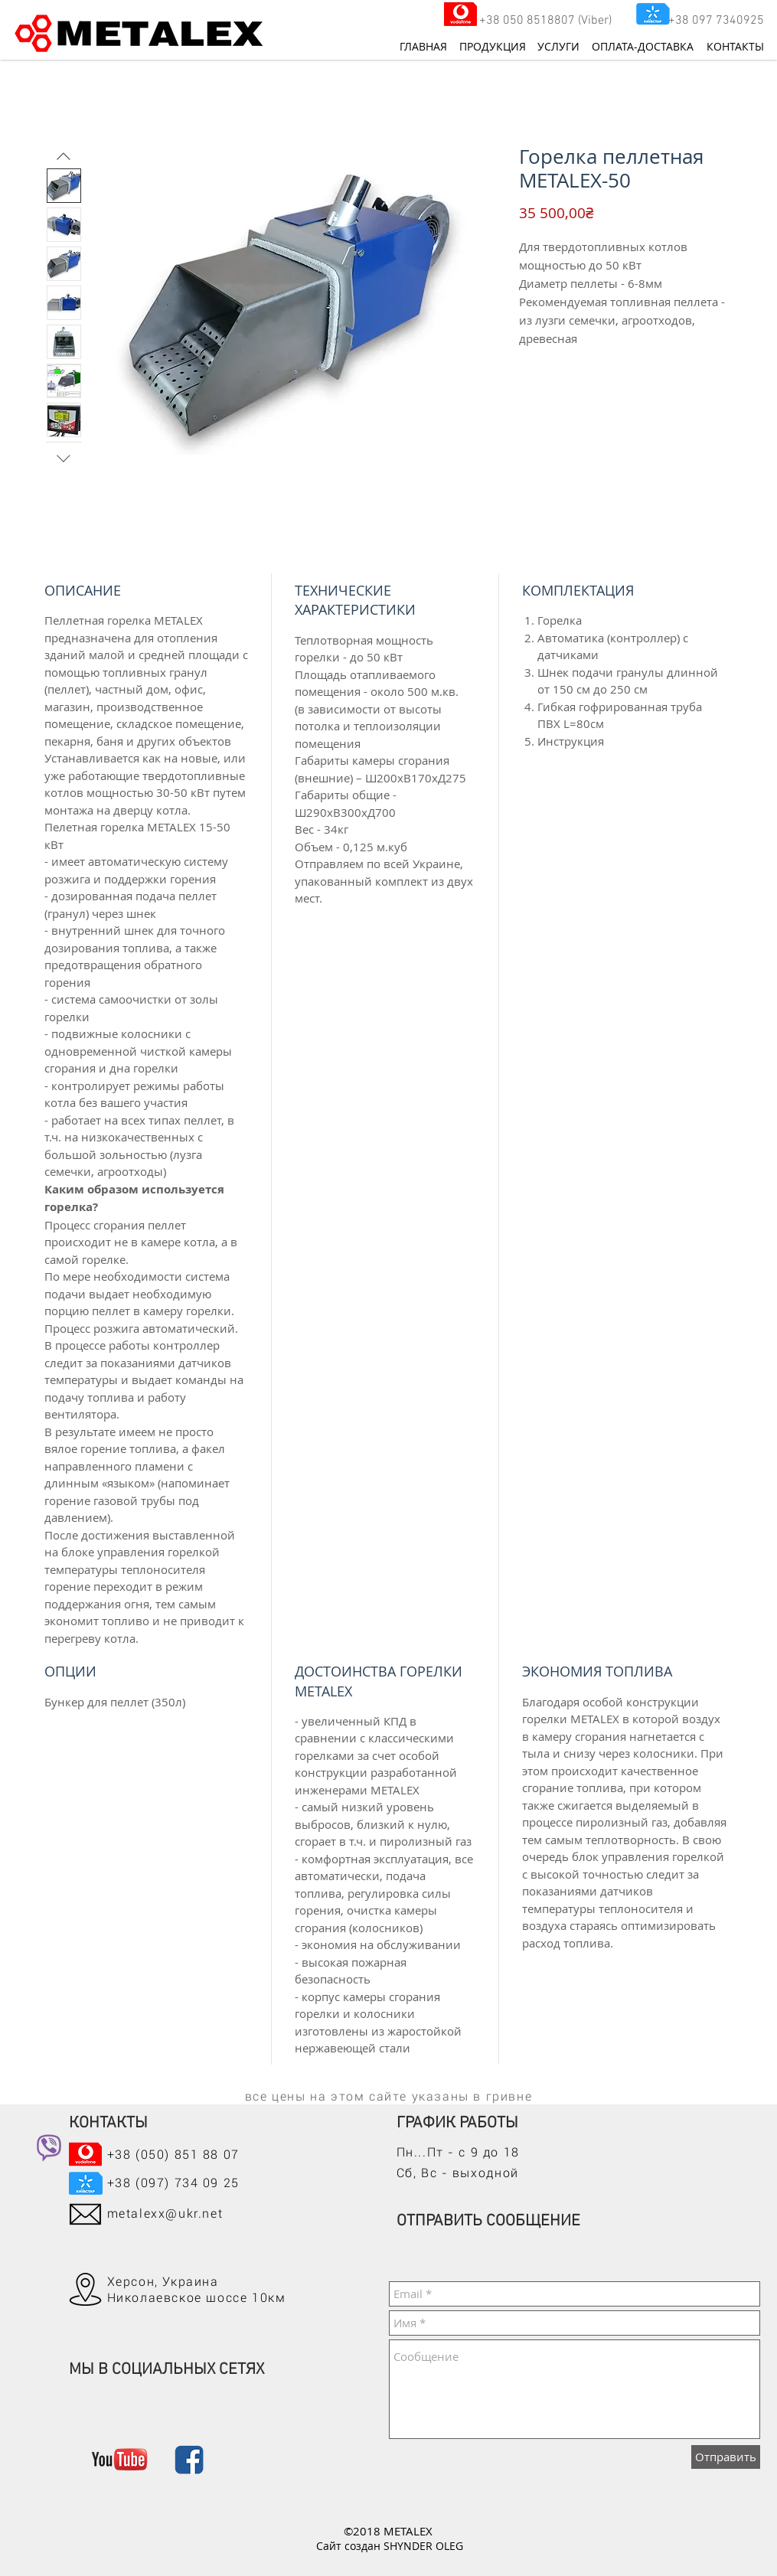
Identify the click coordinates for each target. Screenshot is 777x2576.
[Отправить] (725, 2457)
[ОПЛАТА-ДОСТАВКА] (643, 46)
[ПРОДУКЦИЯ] (493, 46)
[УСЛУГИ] (558, 46)
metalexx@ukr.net (165, 2213)
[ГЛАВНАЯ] (423, 46)
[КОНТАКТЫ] (729, 46)
